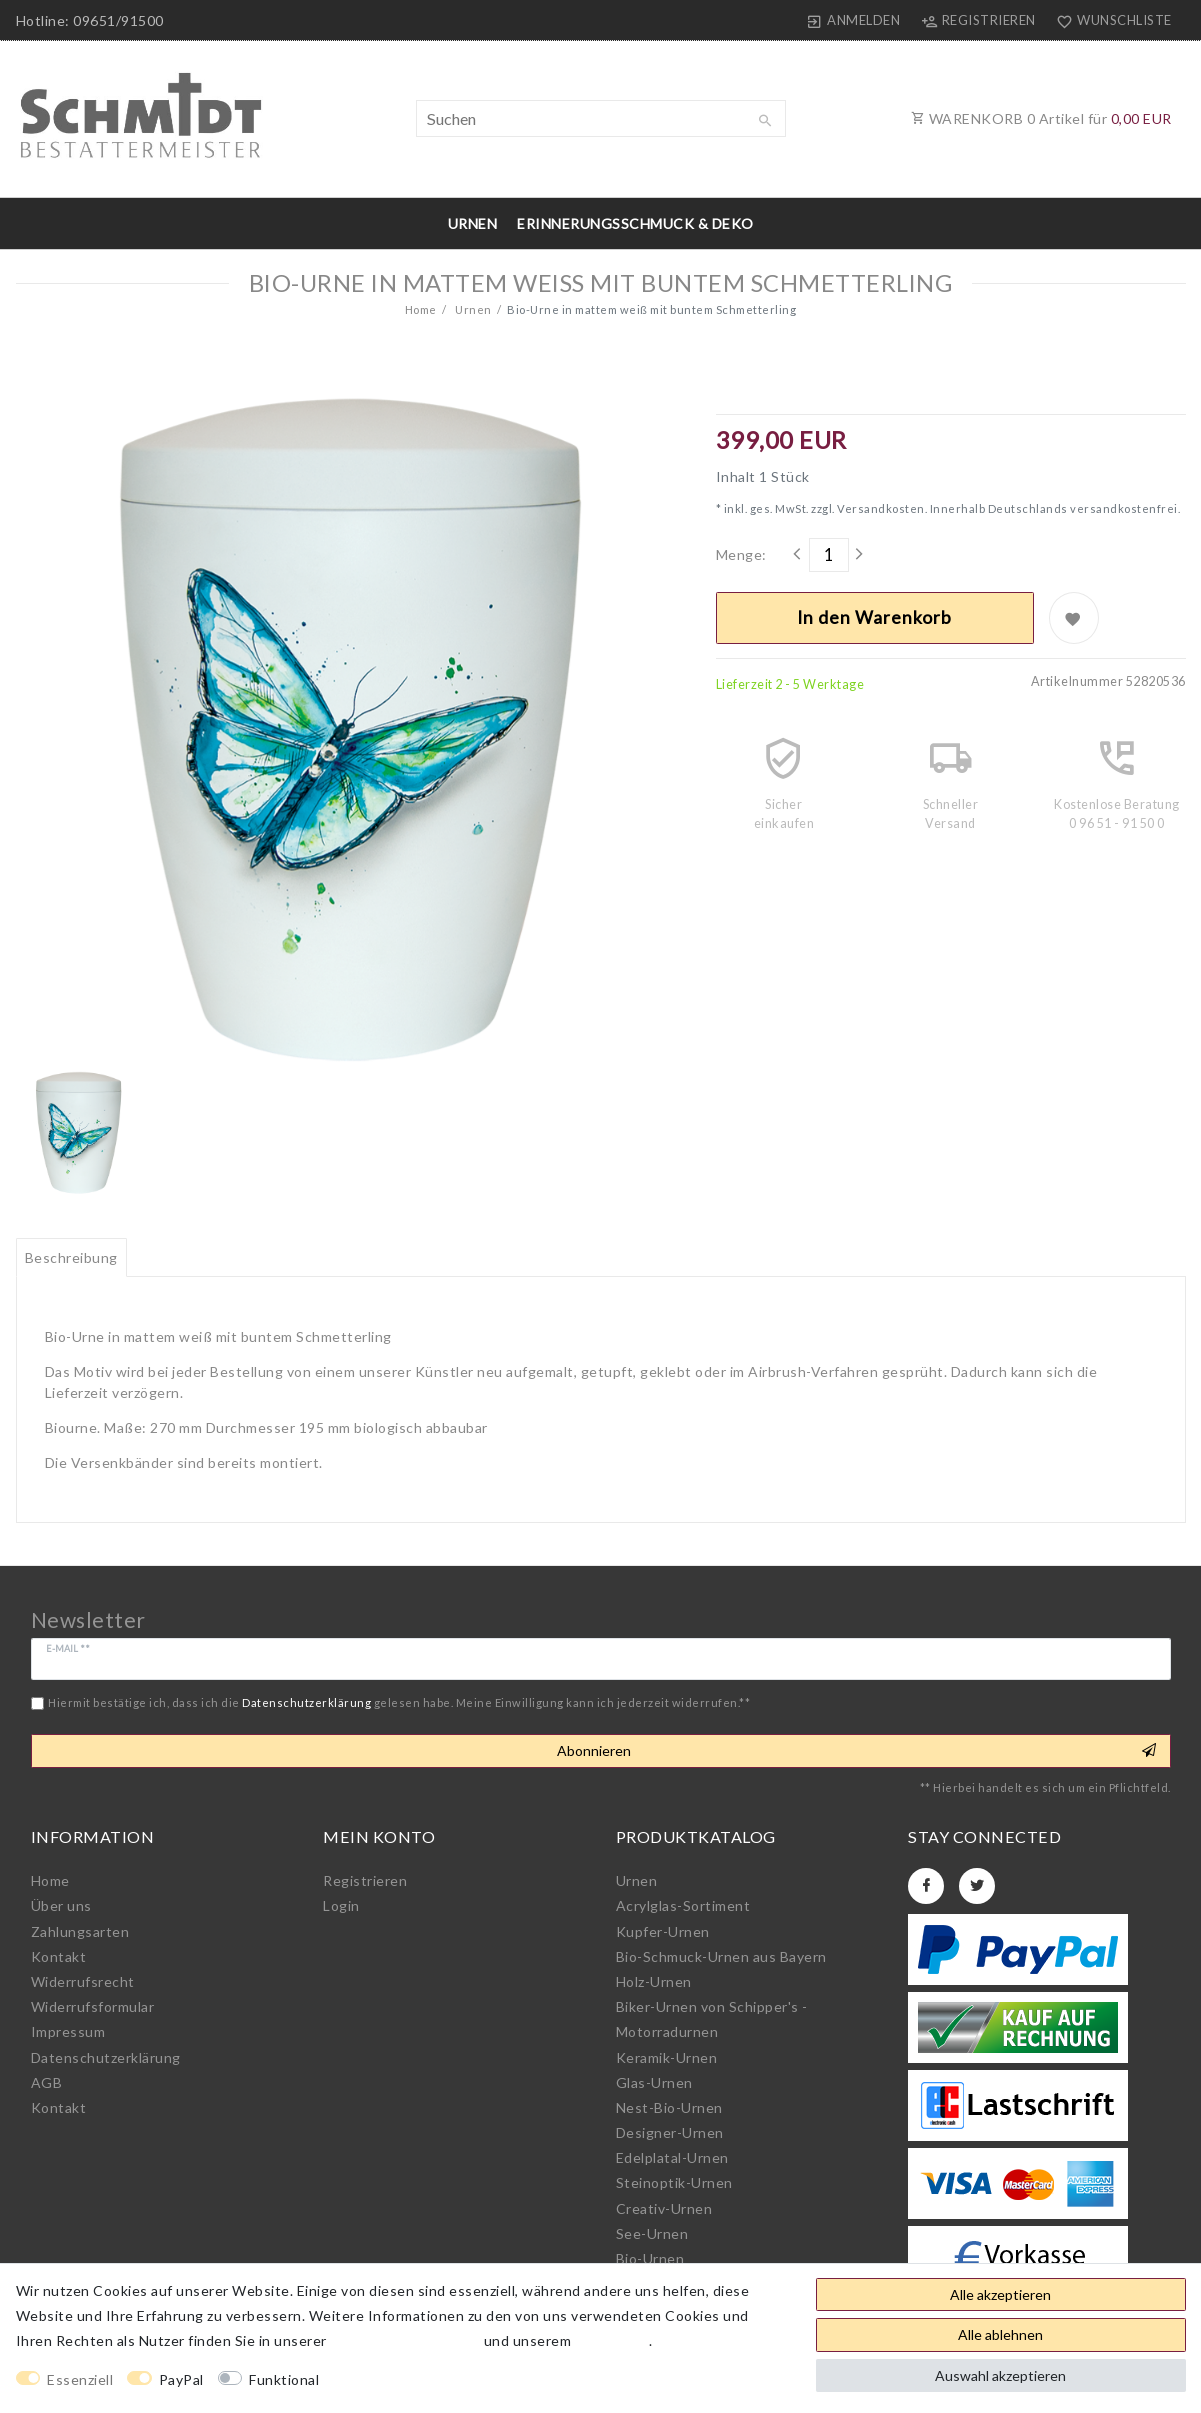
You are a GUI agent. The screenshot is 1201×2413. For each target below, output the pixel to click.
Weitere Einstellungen (413, 2379)
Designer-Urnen (670, 2132)
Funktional (284, 2379)
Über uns (61, 1905)
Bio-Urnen (650, 2258)
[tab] (72, 1258)
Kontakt (59, 1956)
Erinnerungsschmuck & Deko (635, 223)
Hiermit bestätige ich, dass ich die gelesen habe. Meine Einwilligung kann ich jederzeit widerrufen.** (399, 1702)
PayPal (181, 2379)
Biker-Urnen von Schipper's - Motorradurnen (712, 2019)
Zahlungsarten (80, 1931)
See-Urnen (652, 2233)
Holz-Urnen (654, 1981)
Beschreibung (71, 1257)
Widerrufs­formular (93, 2006)
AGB (47, 2082)
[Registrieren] (978, 20)
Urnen (473, 223)
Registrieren (365, 1880)
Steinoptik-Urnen (674, 2182)
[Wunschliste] (1110, 20)
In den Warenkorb (874, 617)
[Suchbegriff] (601, 118)
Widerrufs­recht (83, 1981)
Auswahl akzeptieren (1000, 2375)
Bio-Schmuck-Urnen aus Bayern (721, 1956)
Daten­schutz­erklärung (106, 2057)
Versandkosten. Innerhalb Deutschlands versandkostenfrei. (1008, 508)
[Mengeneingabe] (829, 555)
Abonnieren (856, 1751)
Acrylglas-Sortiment (683, 1905)
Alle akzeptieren (1000, 2294)
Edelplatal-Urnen (672, 2157)
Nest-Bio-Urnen (669, 2107)
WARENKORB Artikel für (1041, 118)
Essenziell (80, 2379)
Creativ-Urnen (664, 2208)
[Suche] (766, 121)
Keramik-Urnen (667, 2057)
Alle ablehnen (1000, 2334)
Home (421, 309)
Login (341, 1905)
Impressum (68, 2031)
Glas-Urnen (654, 2082)
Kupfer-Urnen (663, 1931)
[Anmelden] (853, 20)
